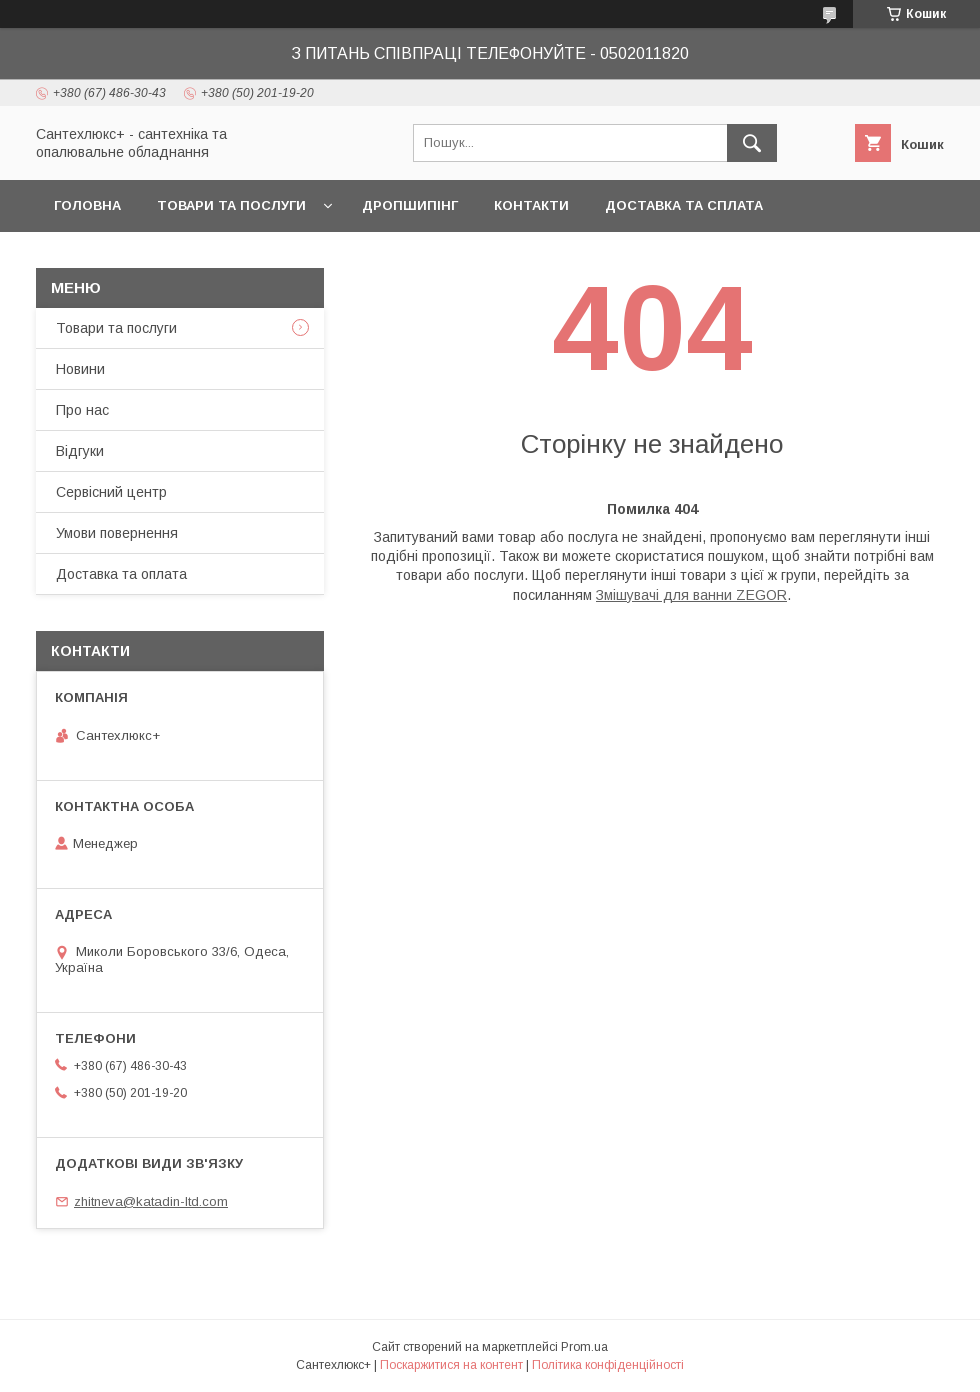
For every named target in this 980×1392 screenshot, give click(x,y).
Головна (87, 205)
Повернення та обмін (138, 257)
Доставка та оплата (121, 574)
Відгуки (80, 451)
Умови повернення (117, 533)
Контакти (531, 205)
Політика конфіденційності (608, 1365)
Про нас (82, 410)
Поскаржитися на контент (451, 1365)
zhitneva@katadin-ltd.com (151, 1201)
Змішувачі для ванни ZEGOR (691, 595)
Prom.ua (584, 1347)
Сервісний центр (111, 492)
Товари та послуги (231, 205)
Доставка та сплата (684, 205)
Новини (80, 369)
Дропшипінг (410, 205)
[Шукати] (752, 143)
